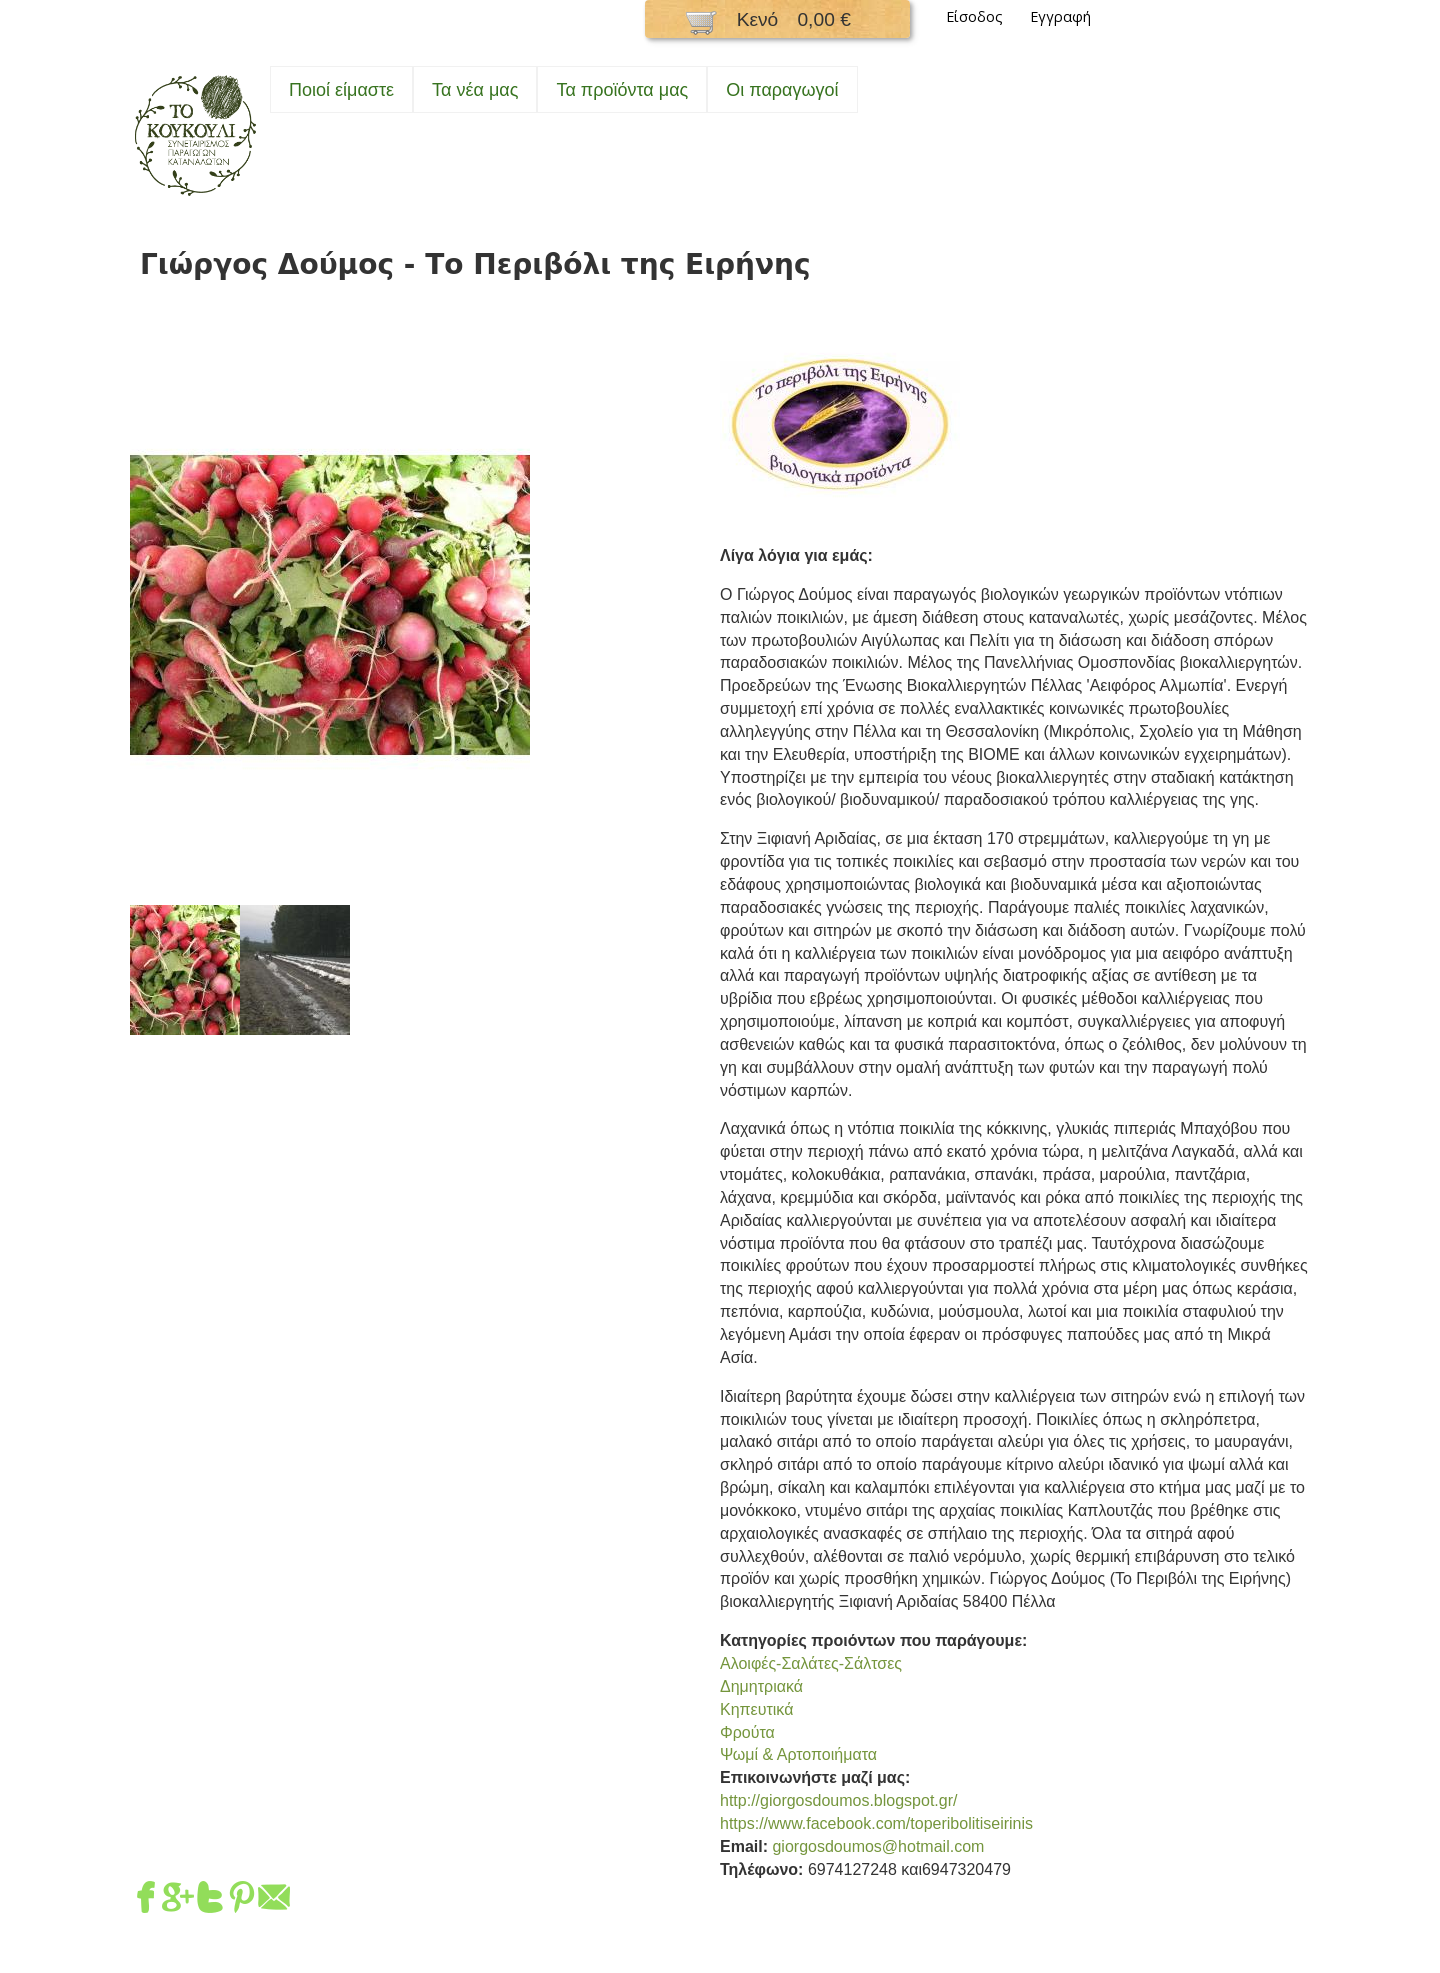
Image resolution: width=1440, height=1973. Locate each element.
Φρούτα (747, 1732)
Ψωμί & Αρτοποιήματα (798, 1754)
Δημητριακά (761, 1686)
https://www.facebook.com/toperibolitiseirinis (876, 1823)
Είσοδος (974, 16)
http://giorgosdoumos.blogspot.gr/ (838, 1800)
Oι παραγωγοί (782, 90)
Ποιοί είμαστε (341, 90)
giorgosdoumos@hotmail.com (878, 1846)
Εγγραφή (1060, 16)
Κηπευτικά (756, 1709)
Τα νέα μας (475, 90)
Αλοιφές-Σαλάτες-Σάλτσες (811, 1663)
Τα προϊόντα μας (622, 90)
